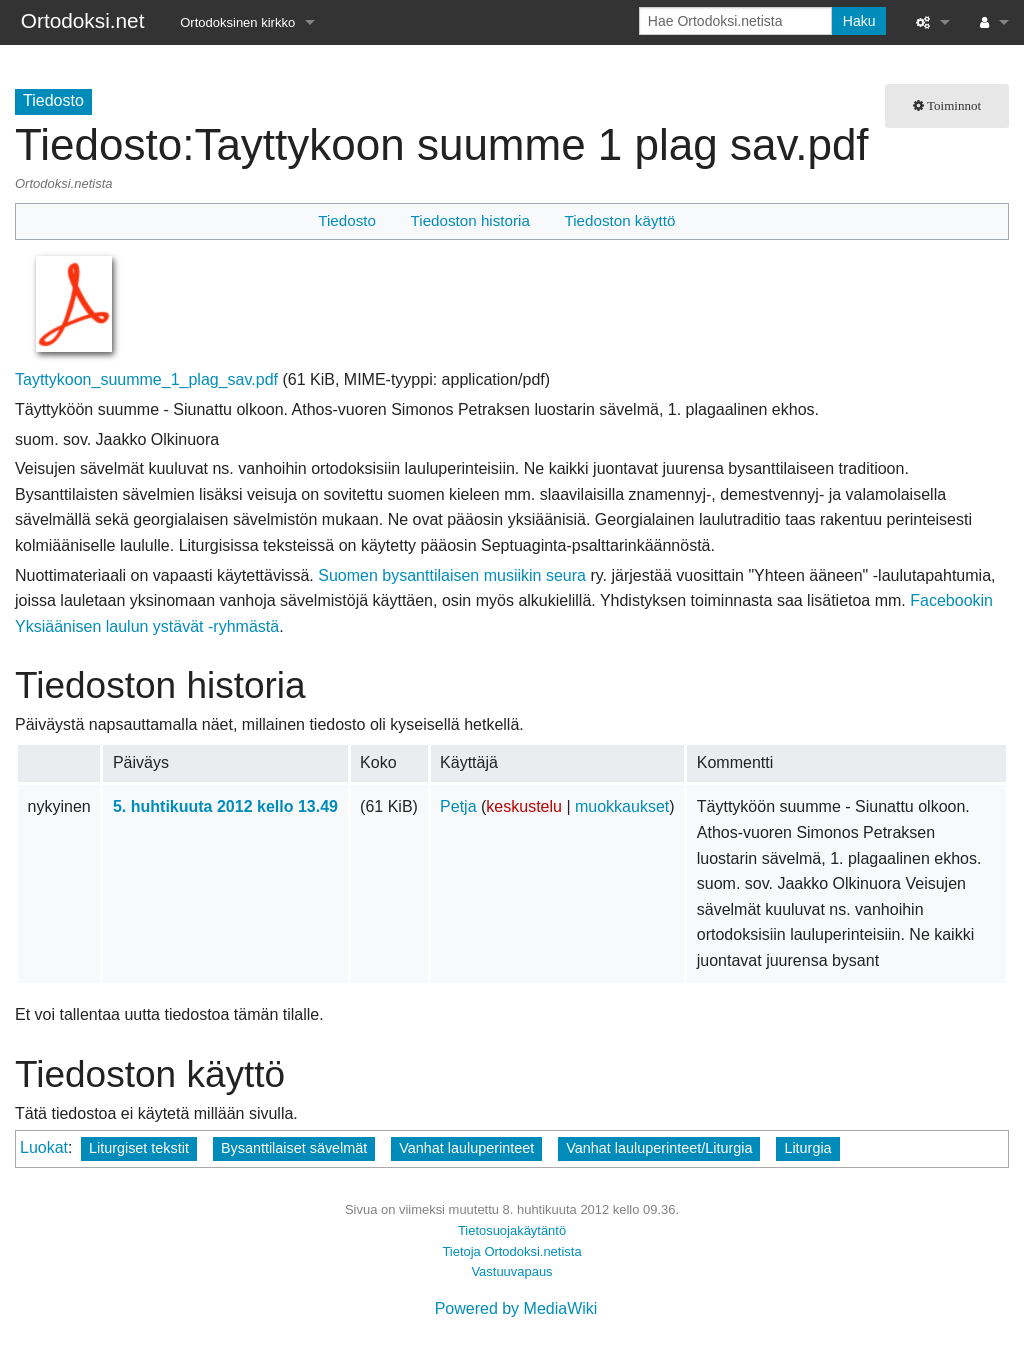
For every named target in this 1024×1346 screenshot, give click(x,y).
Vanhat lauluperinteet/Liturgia (659, 1148)
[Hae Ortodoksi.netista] (735, 21)
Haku (859, 21)
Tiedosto (347, 220)
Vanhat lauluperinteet (466, 1148)
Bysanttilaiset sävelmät (294, 1148)
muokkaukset (622, 806)
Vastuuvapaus (511, 1271)
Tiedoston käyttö (619, 220)
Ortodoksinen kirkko (237, 22)
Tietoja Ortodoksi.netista (511, 1251)
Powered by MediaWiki (516, 1308)
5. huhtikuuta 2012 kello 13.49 (225, 806)
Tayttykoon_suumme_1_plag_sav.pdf (146, 379)
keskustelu (524, 806)
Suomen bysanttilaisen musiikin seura (452, 575)
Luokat (44, 1147)
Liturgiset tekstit (139, 1148)
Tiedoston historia (470, 220)
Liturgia (807, 1148)
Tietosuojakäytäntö (512, 1230)
